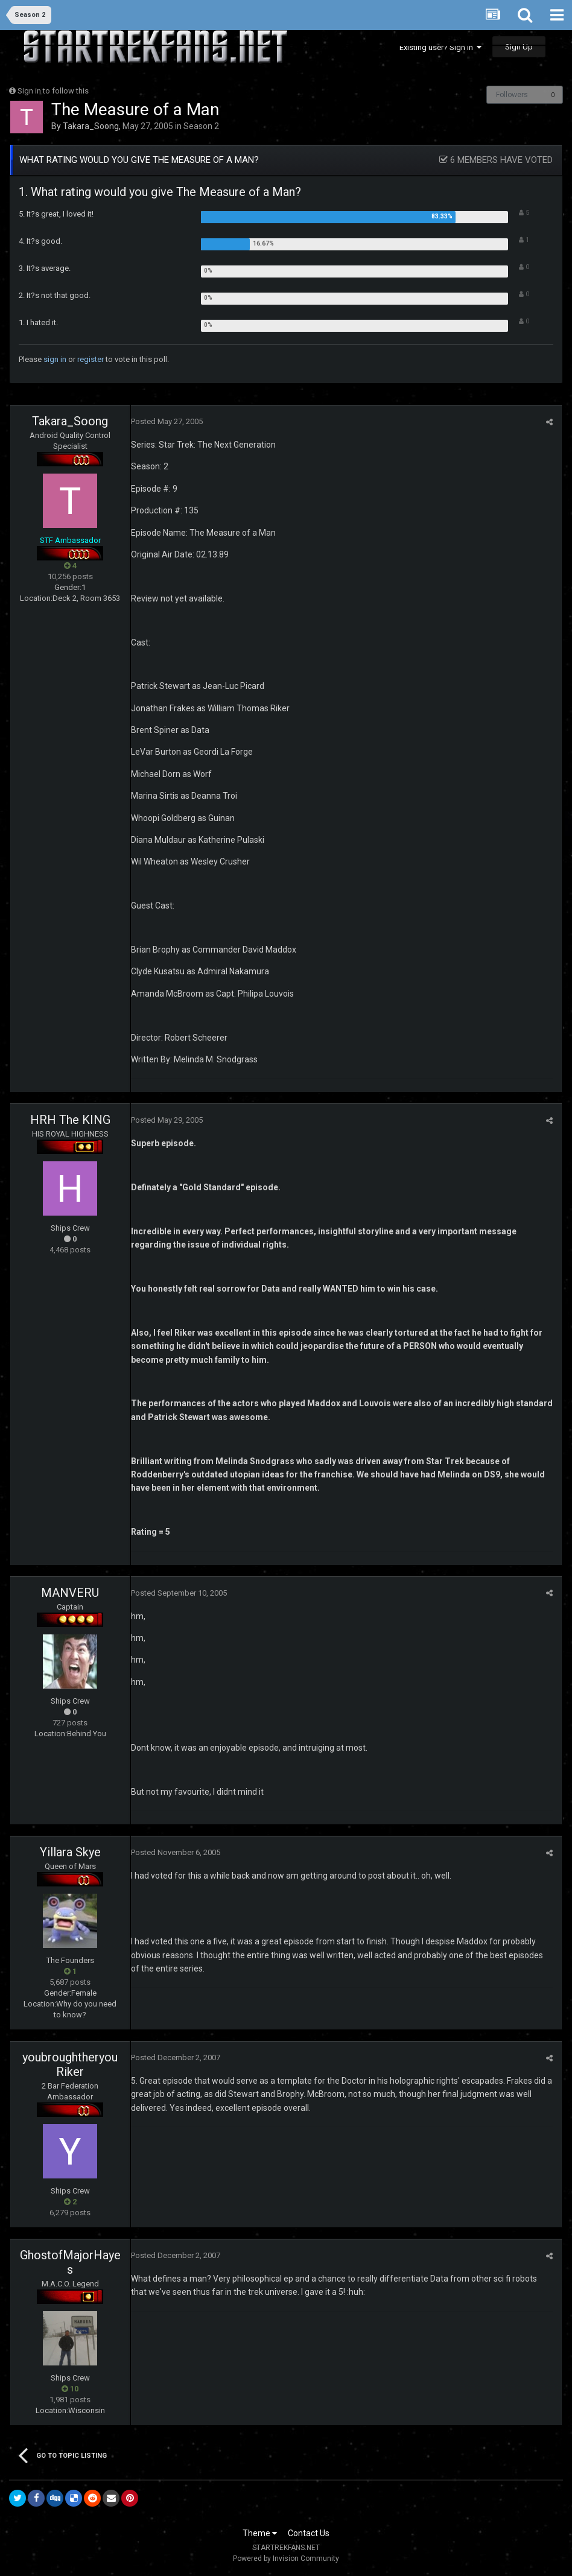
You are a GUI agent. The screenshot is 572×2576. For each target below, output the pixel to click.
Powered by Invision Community (286, 2558)
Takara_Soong (91, 126)
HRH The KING (70, 1119)
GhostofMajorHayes (70, 2262)
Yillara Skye (70, 1852)
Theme (260, 2533)
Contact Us (308, 2533)
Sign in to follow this (53, 90)
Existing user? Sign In (440, 47)
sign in (54, 359)
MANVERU (70, 1592)
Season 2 (201, 126)
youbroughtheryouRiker (70, 2064)
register (90, 359)
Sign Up (519, 46)
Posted (167, 421)
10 (70, 2388)
